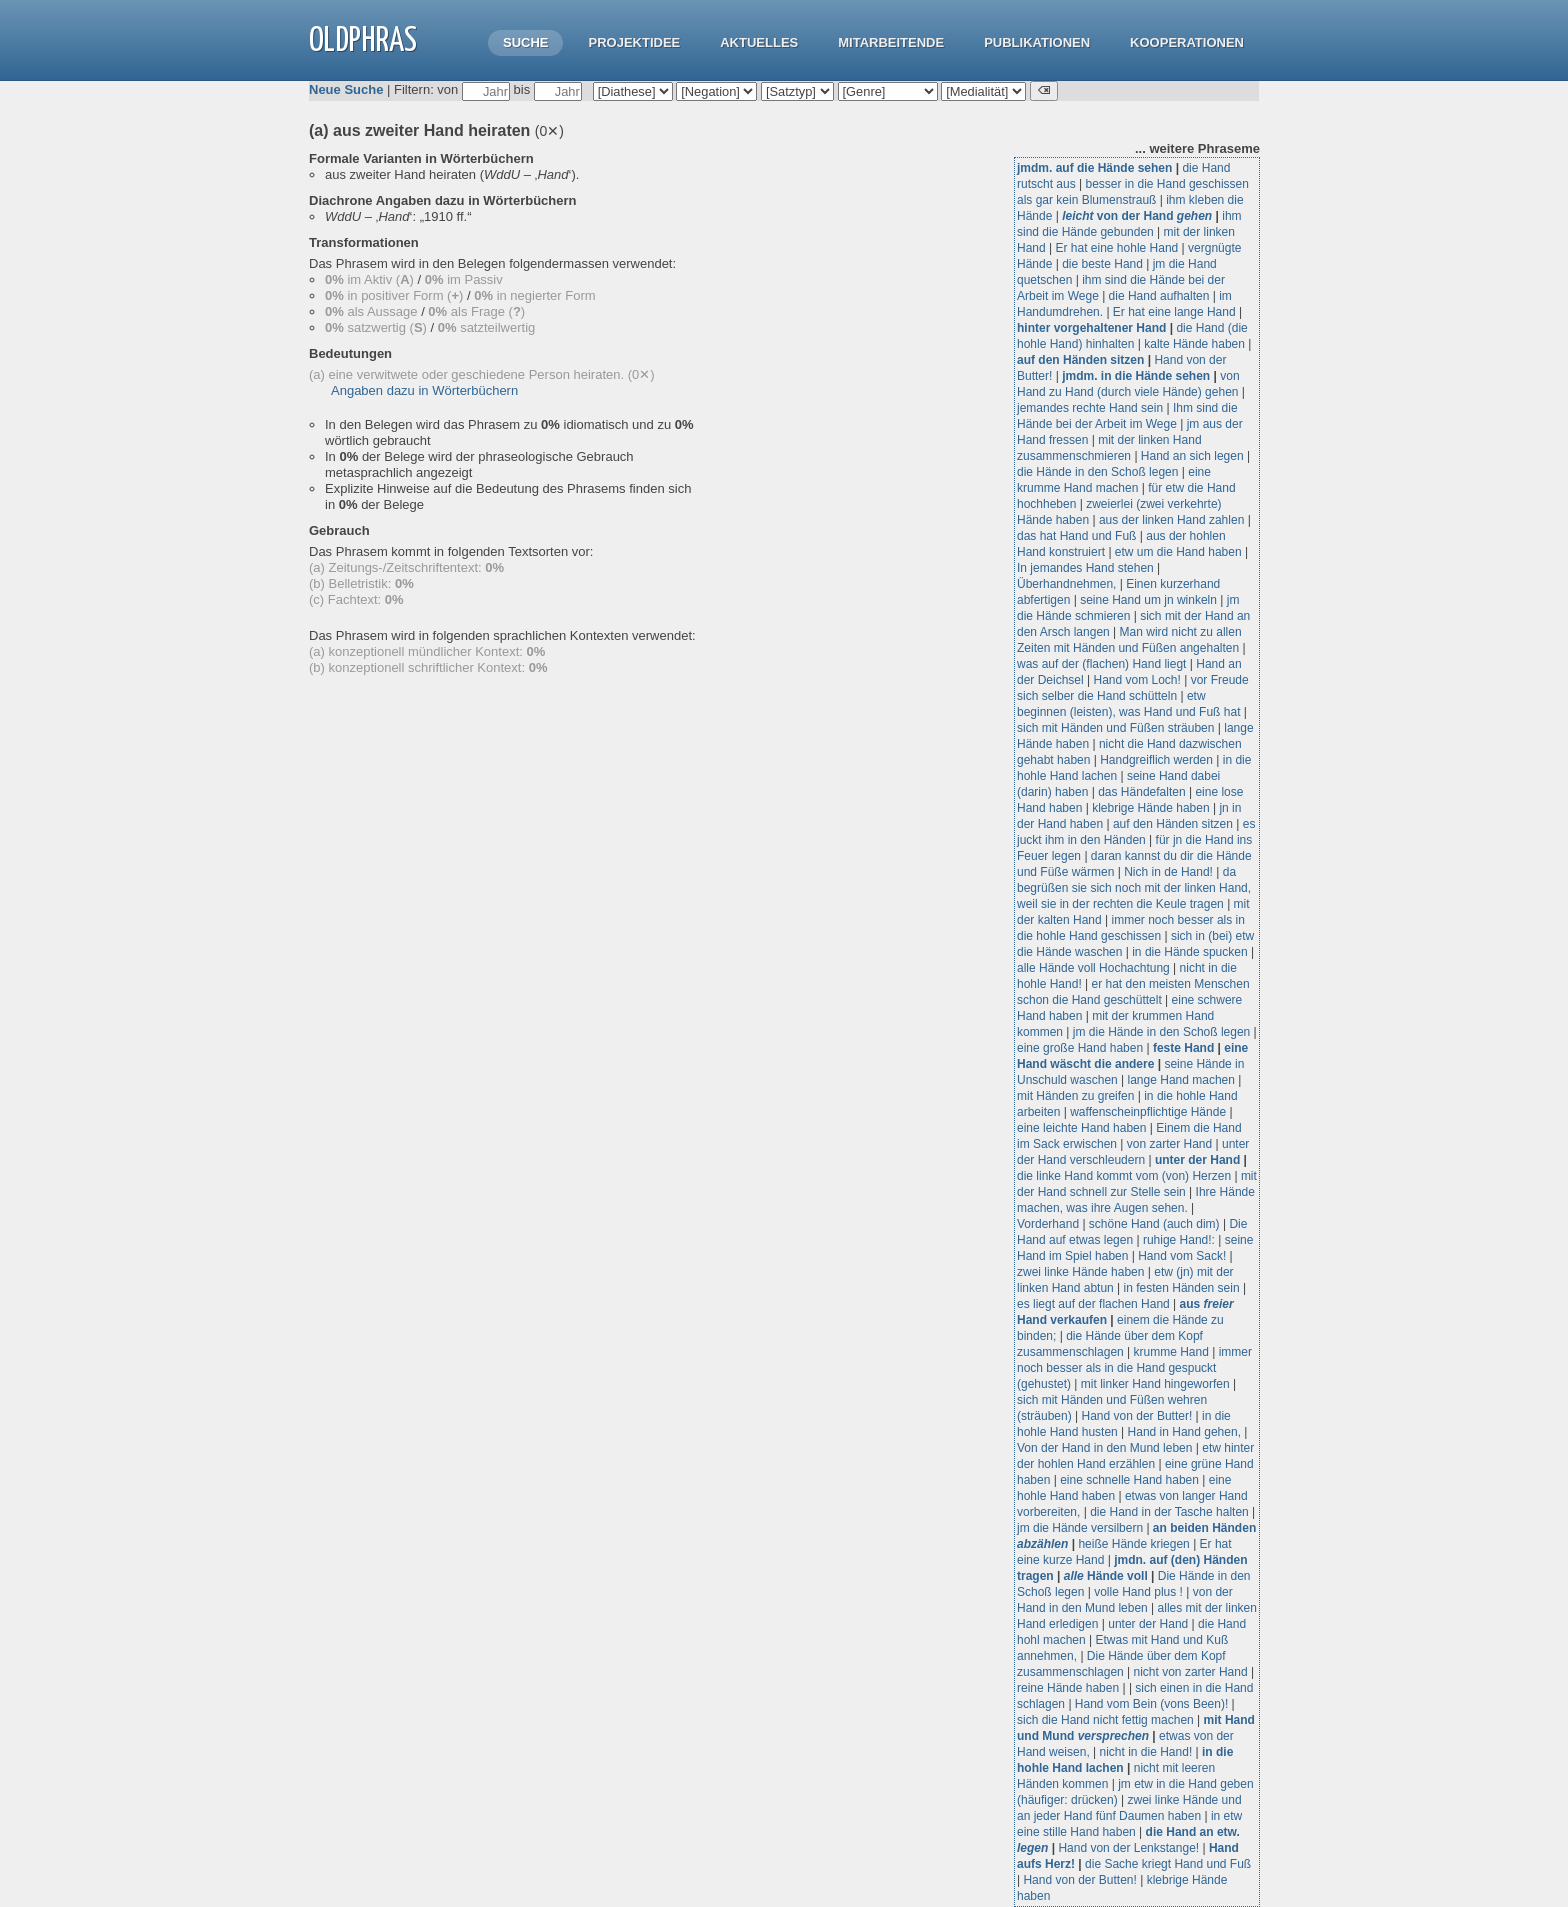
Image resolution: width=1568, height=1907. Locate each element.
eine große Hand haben (1080, 1048)
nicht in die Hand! (1146, 1752)
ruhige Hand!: (1179, 1240)
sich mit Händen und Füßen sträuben (1115, 728)
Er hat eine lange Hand (1174, 312)
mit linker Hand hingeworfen (1155, 1384)
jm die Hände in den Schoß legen (1161, 1032)
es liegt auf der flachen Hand (1093, 1304)
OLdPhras (363, 41)
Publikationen (1037, 42)
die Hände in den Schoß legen (1097, 472)
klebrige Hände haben (1150, 808)
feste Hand (1183, 1048)
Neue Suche (346, 89)
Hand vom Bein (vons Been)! (1151, 1704)
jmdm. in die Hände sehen (1136, 376)
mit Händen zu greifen (1075, 1096)
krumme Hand (1171, 1352)
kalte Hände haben (1194, 344)
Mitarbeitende (891, 42)
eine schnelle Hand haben (1129, 1480)
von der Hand (1137, 216)
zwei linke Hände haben (1080, 1272)
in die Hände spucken (1189, 952)
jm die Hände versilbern (1080, 1528)
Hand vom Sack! (1182, 1256)
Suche (526, 42)
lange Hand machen (1181, 1080)
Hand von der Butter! (1137, 1416)
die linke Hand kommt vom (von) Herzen (1124, 1176)
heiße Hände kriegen (1133, 1544)
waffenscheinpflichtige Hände (1148, 1112)
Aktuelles (759, 42)
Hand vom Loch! (1137, 680)
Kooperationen (1187, 42)
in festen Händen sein (1182, 1288)
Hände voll (1106, 1576)
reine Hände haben (1068, 1688)
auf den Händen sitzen (1080, 360)
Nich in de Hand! (1168, 872)
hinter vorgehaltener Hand (1091, 328)
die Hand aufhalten (1159, 296)
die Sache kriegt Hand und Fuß (1168, 1864)
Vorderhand (1048, 1224)
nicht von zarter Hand (1191, 1672)
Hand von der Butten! (1079, 1880)
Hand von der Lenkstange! (1128, 1848)
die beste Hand (1102, 264)
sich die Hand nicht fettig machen (1105, 1720)
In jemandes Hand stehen (1085, 568)
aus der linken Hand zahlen (1171, 520)
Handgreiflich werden (1156, 760)
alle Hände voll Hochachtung (1093, 968)
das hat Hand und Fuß (1076, 536)
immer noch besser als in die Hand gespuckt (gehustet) (1134, 1368)
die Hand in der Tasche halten (1169, 1512)
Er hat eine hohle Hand (1116, 248)
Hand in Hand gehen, (1184, 1432)
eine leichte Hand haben (1081, 1128)
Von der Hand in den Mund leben (1104, 1448)
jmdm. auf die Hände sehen (1094, 168)
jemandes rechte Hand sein (1090, 408)
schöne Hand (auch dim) (1154, 1224)
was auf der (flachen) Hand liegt (1101, 664)
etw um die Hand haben (1178, 552)
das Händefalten (1141, 792)
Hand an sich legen (1192, 456)
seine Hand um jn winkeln (1148, 600)
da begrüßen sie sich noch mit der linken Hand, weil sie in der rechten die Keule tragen (1134, 888)
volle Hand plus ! (1138, 1592)
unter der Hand (1197, 1160)
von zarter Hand (1169, 1144)
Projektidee (634, 42)
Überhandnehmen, (1066, 584)
